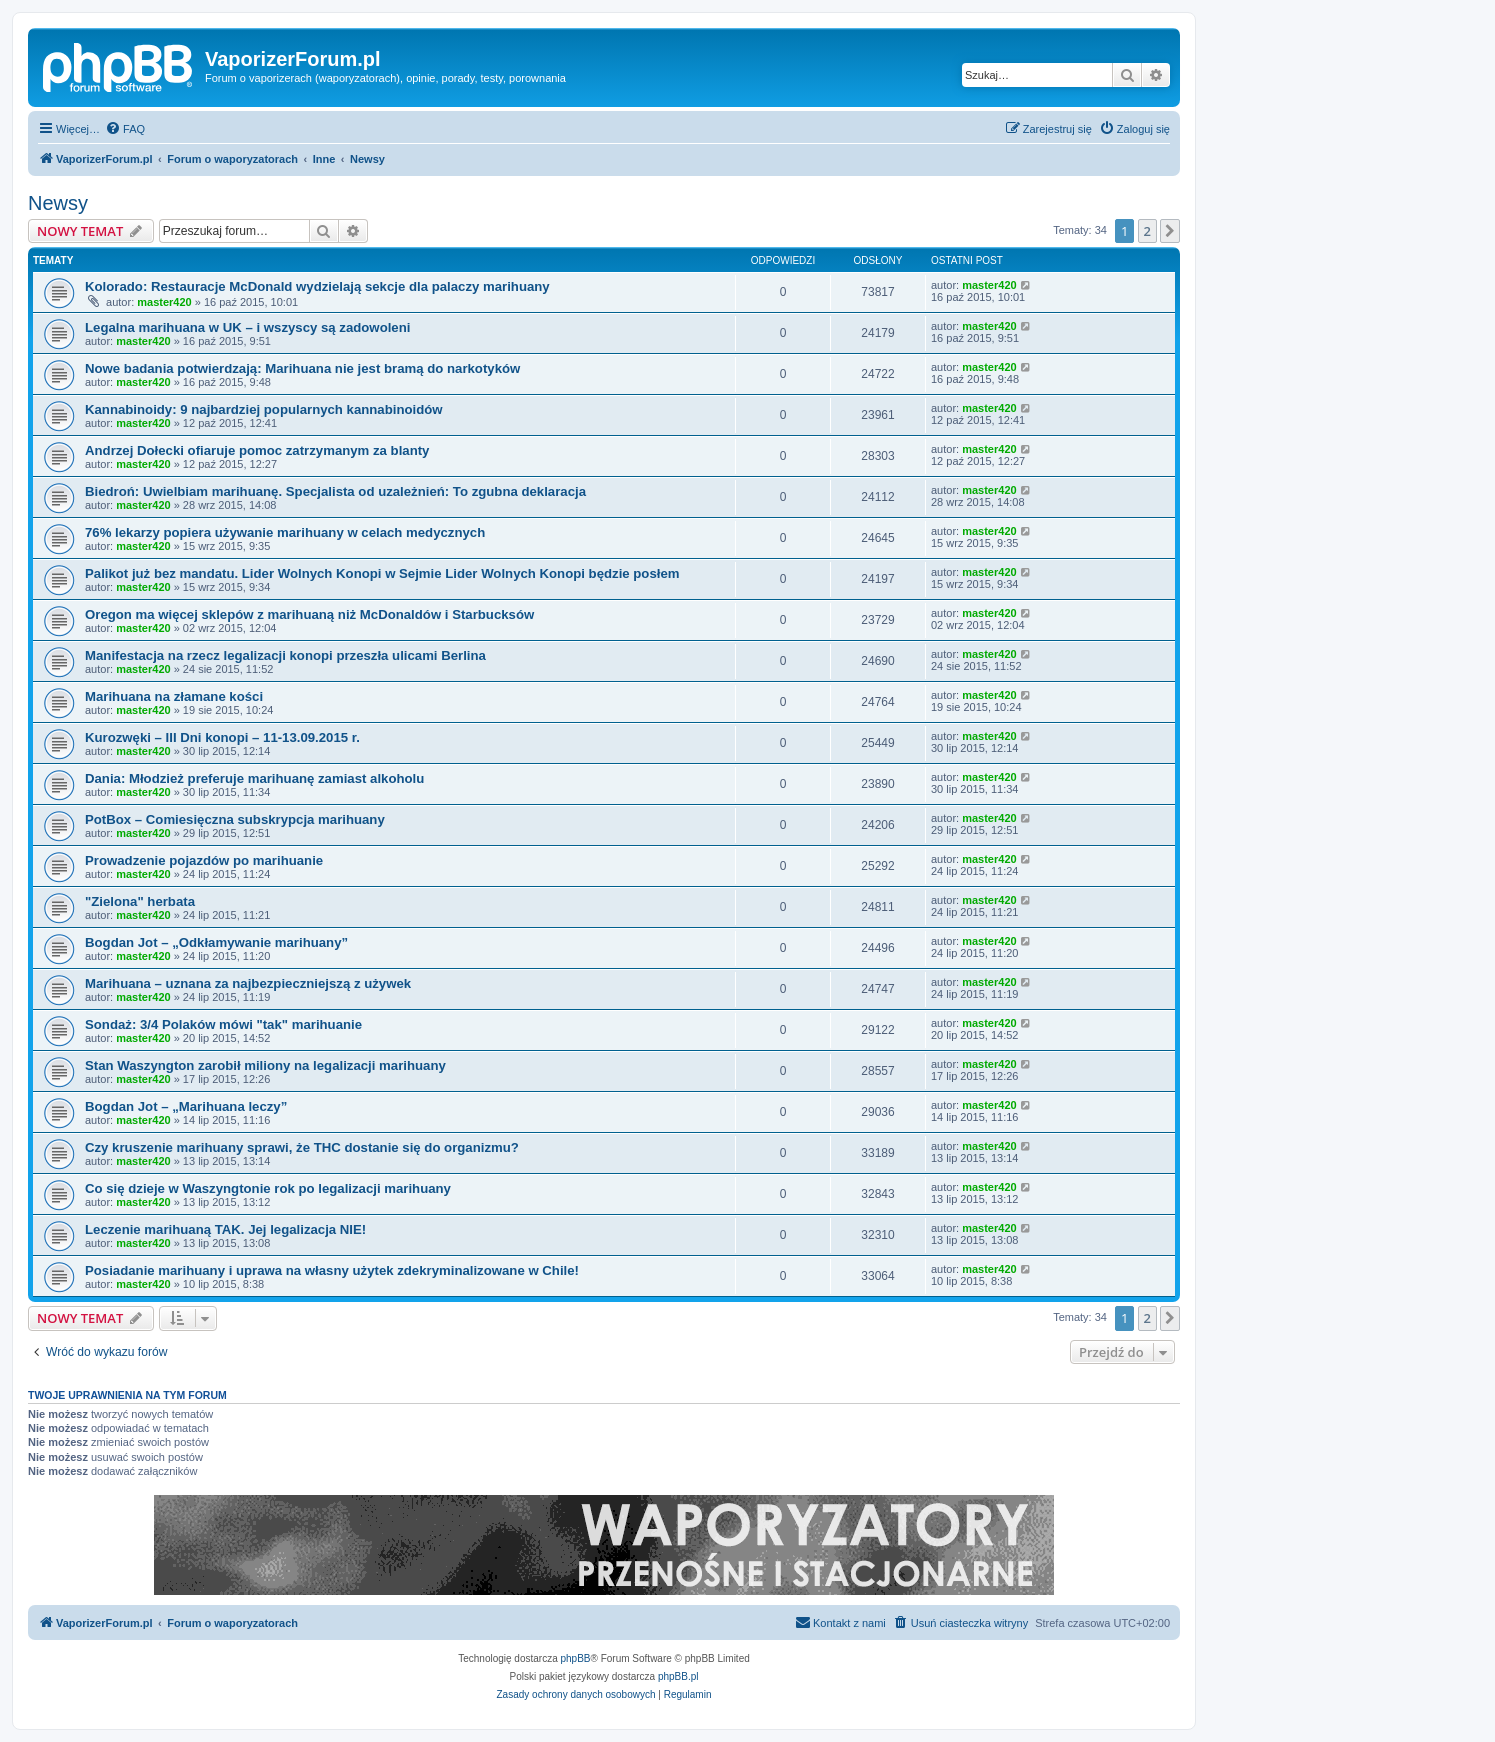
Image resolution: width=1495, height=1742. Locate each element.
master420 (164, 302)
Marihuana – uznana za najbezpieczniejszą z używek (248, 983)
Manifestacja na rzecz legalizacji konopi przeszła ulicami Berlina (285, 655)
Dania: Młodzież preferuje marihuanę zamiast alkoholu (254, 778)
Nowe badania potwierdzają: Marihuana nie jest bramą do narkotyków (302, 368)
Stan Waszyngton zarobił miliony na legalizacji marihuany (265, 1065)
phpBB (576, 1658)
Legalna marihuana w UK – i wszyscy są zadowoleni (247, 327)
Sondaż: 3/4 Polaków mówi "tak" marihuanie (223, 1024)
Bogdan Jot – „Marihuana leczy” (186, 1106)
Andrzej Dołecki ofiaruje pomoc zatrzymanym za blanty (257, 450)
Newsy (58, 203)
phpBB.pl (678, 1676)
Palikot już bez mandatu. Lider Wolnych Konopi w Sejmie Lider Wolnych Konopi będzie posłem (382, 573)
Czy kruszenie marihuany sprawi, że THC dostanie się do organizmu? (302, 1147)
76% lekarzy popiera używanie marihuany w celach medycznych (285, 532)
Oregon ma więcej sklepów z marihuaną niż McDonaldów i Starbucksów (309, 614)
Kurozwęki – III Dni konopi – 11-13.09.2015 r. (222, 737)
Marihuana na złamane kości (174, 696)
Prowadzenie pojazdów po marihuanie (204, 860)
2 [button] (1147, 231)
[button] (1170, 231)
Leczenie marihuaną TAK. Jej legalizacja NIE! (225, 1229)
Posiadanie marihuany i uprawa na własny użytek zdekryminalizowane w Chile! (332, 1270)
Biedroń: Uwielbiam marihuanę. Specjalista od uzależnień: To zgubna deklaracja (335, 491)
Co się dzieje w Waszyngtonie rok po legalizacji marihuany (268, 1188)
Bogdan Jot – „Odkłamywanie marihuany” (216, 942)
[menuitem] (125, 129)
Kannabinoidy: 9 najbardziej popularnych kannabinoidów (264, 409)
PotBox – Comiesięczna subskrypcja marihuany (235, 819)
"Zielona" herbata (140, 901)
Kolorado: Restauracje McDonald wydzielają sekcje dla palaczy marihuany (317, 286)
